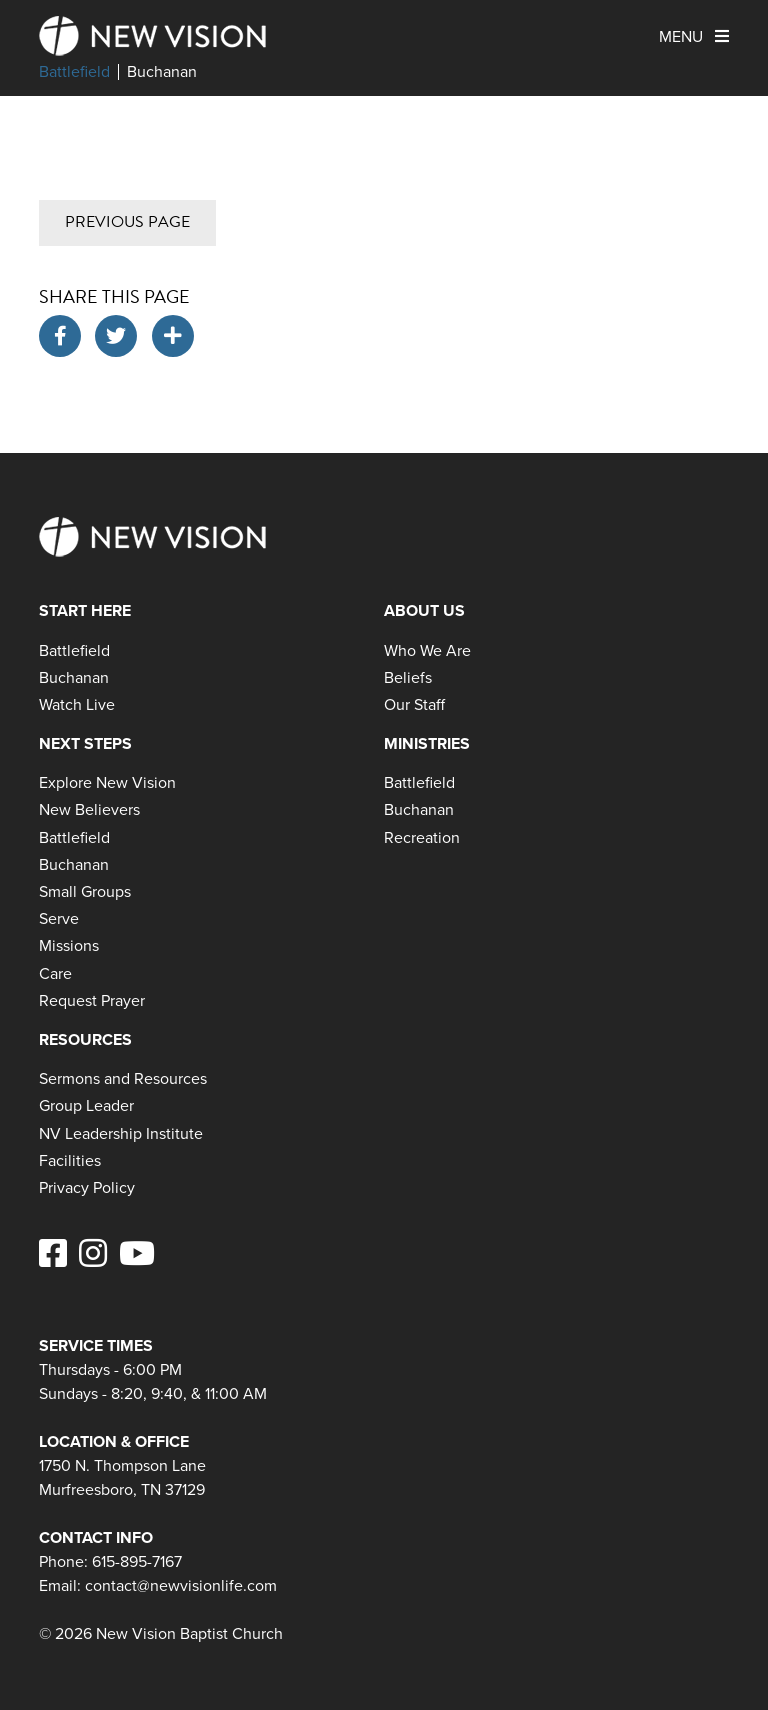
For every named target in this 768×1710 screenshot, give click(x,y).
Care (55, 973)
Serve (59, 918)
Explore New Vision (107, 782)
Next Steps (85, 743)
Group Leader (86, 1105)
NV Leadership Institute (121, 1133)
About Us (424, 610)
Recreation (422, 837)
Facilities (70, 1160)
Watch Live (77, 704)
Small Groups (85, 891)
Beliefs (408, 677)
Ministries (427, 743)
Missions (69, 945)
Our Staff (414, 704)
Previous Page (127, 222)
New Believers (89, 809)
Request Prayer (92, 1000)
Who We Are (427, 650)
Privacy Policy (87, 1187)
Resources (85, 1039)
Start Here (85, 610)
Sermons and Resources (123, 1078)
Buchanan (162, 72)
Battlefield (74, 72)
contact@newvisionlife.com (181, 1585)
